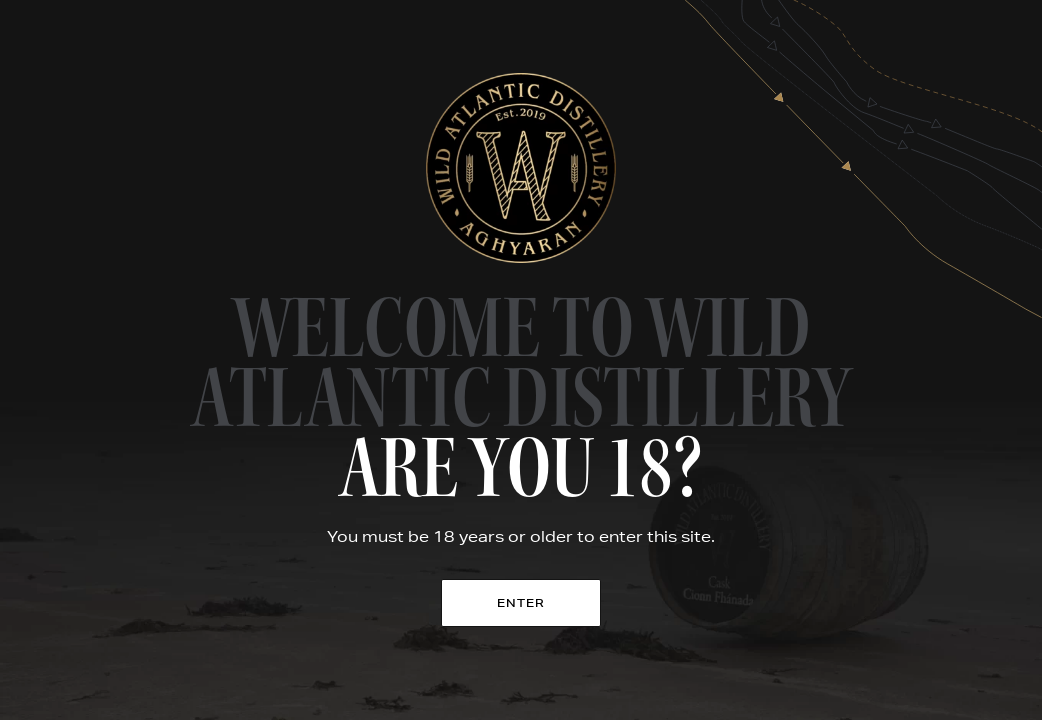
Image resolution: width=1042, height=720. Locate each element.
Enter (521, 602)
